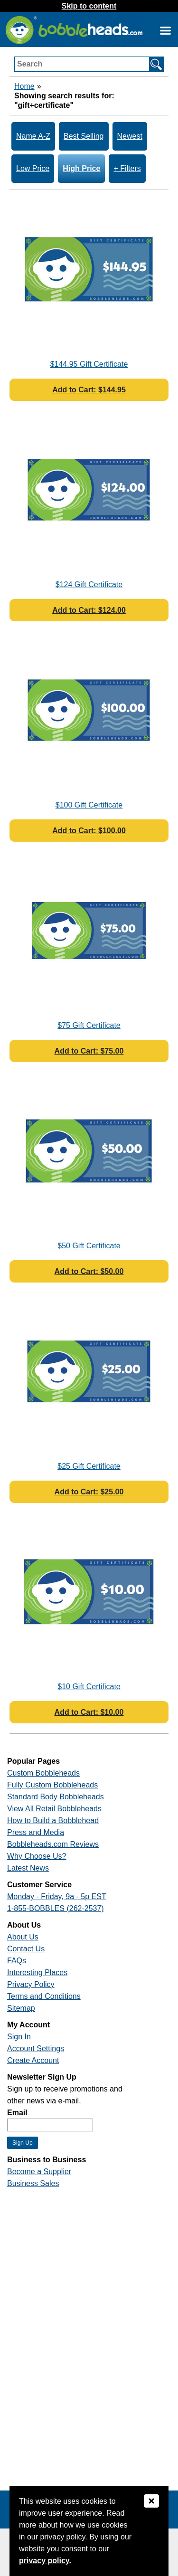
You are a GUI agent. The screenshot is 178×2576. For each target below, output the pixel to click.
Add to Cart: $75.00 (89, 1051)
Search (29, 64)
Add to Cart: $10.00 (89, 1712)
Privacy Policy (31, 1984)
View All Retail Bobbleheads (54, 1809)
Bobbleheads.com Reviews (53, 1844)
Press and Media (35, 1832)
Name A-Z (33, 136)
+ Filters (127, 168)
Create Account (33, 2060)
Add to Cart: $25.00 (89, 1492)
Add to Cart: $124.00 (89, 610)
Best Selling (84, 136)
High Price (81, 168)
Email (17, 2113)
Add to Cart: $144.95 (89, 390)
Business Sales (33, 2183)
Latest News (28, 1868)
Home (24, 86)
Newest (129, 136)
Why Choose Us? (36, 1856)
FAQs (16, 1961)
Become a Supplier (39, 2171)
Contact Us (26, 1949)
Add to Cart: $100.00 (89, 831)
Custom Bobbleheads (43, 1773)
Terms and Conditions (44, 1996)
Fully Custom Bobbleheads (52, 1785)
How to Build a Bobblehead (53, 1820)
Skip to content (89, 6)
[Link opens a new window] (165, 30)
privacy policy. (45, 2561)
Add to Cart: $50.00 (89, 1271)
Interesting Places (37, 1972)
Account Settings (35, 2048)
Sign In (19, 2037)
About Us (22, 1937)
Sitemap (21, 2008)
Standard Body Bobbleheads (55, 1797)
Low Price (32, 168)
